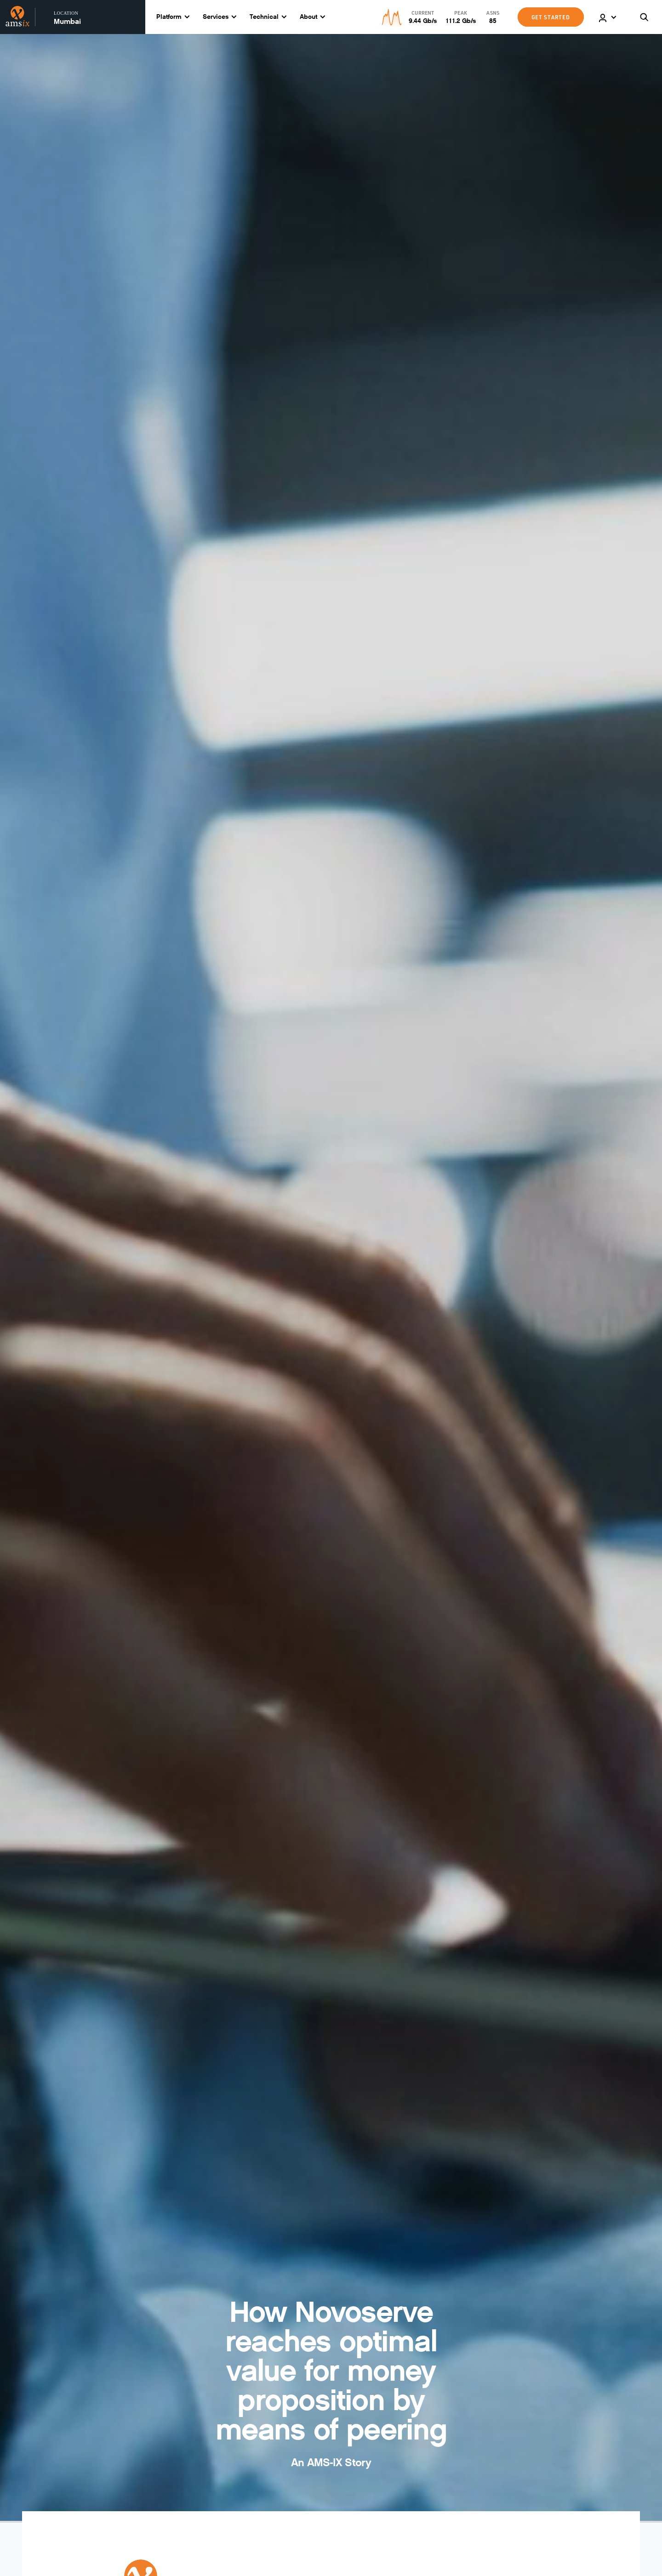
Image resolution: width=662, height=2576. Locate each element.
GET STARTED (550, 17)
